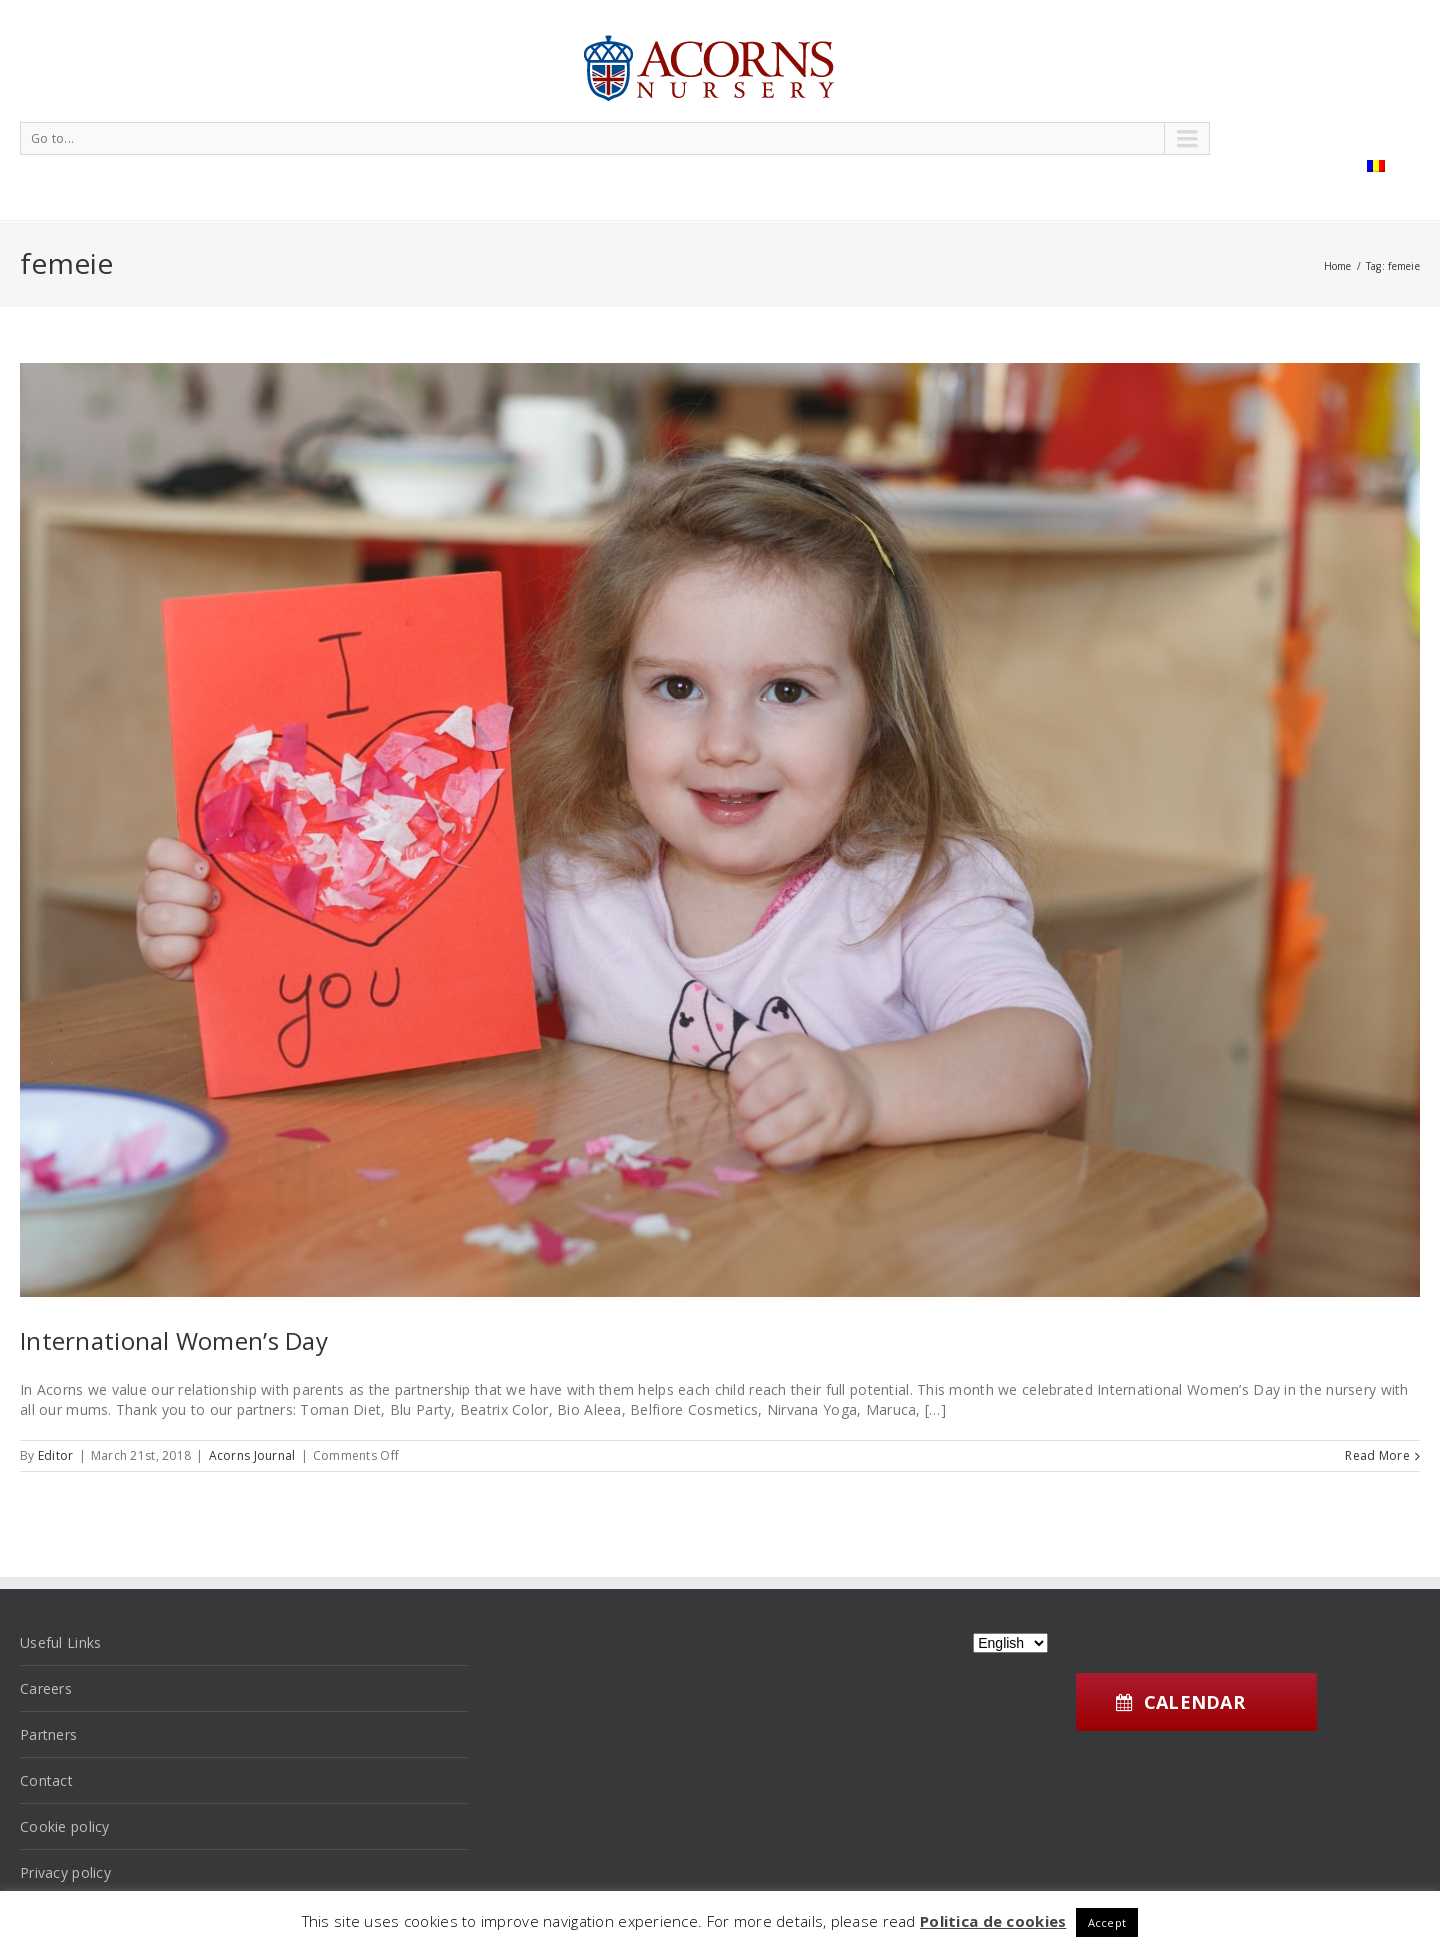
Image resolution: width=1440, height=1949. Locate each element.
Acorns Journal (252, 1455)
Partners (48, 1734)
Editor (56, 1455)
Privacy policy (65, 1872)
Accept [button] (1107, 1922)
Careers (46, 1688)
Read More (1377, 1455)
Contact (46, 1780)
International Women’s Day (174, 1340)
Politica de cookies (993, 1921)
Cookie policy (65, 1826)
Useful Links (60, 1642)
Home (1338, 266)
